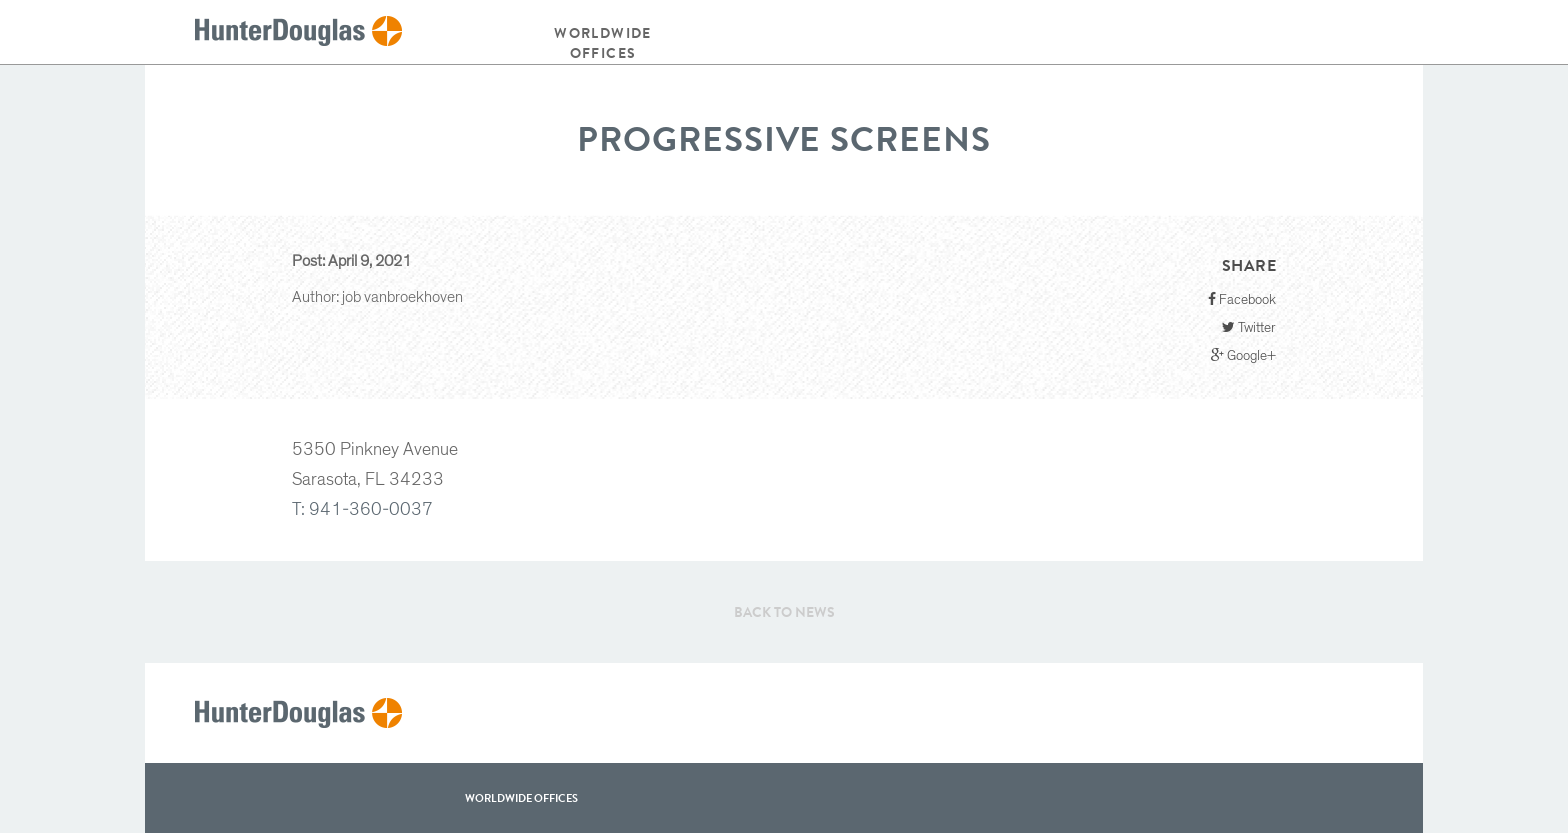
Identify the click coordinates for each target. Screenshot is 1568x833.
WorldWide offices (521, 798)
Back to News (784, 612)
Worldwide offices (603, 43)
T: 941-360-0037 (362, 510)
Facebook (1242, 299)
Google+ (1243, 355)
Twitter (1249, 327)
